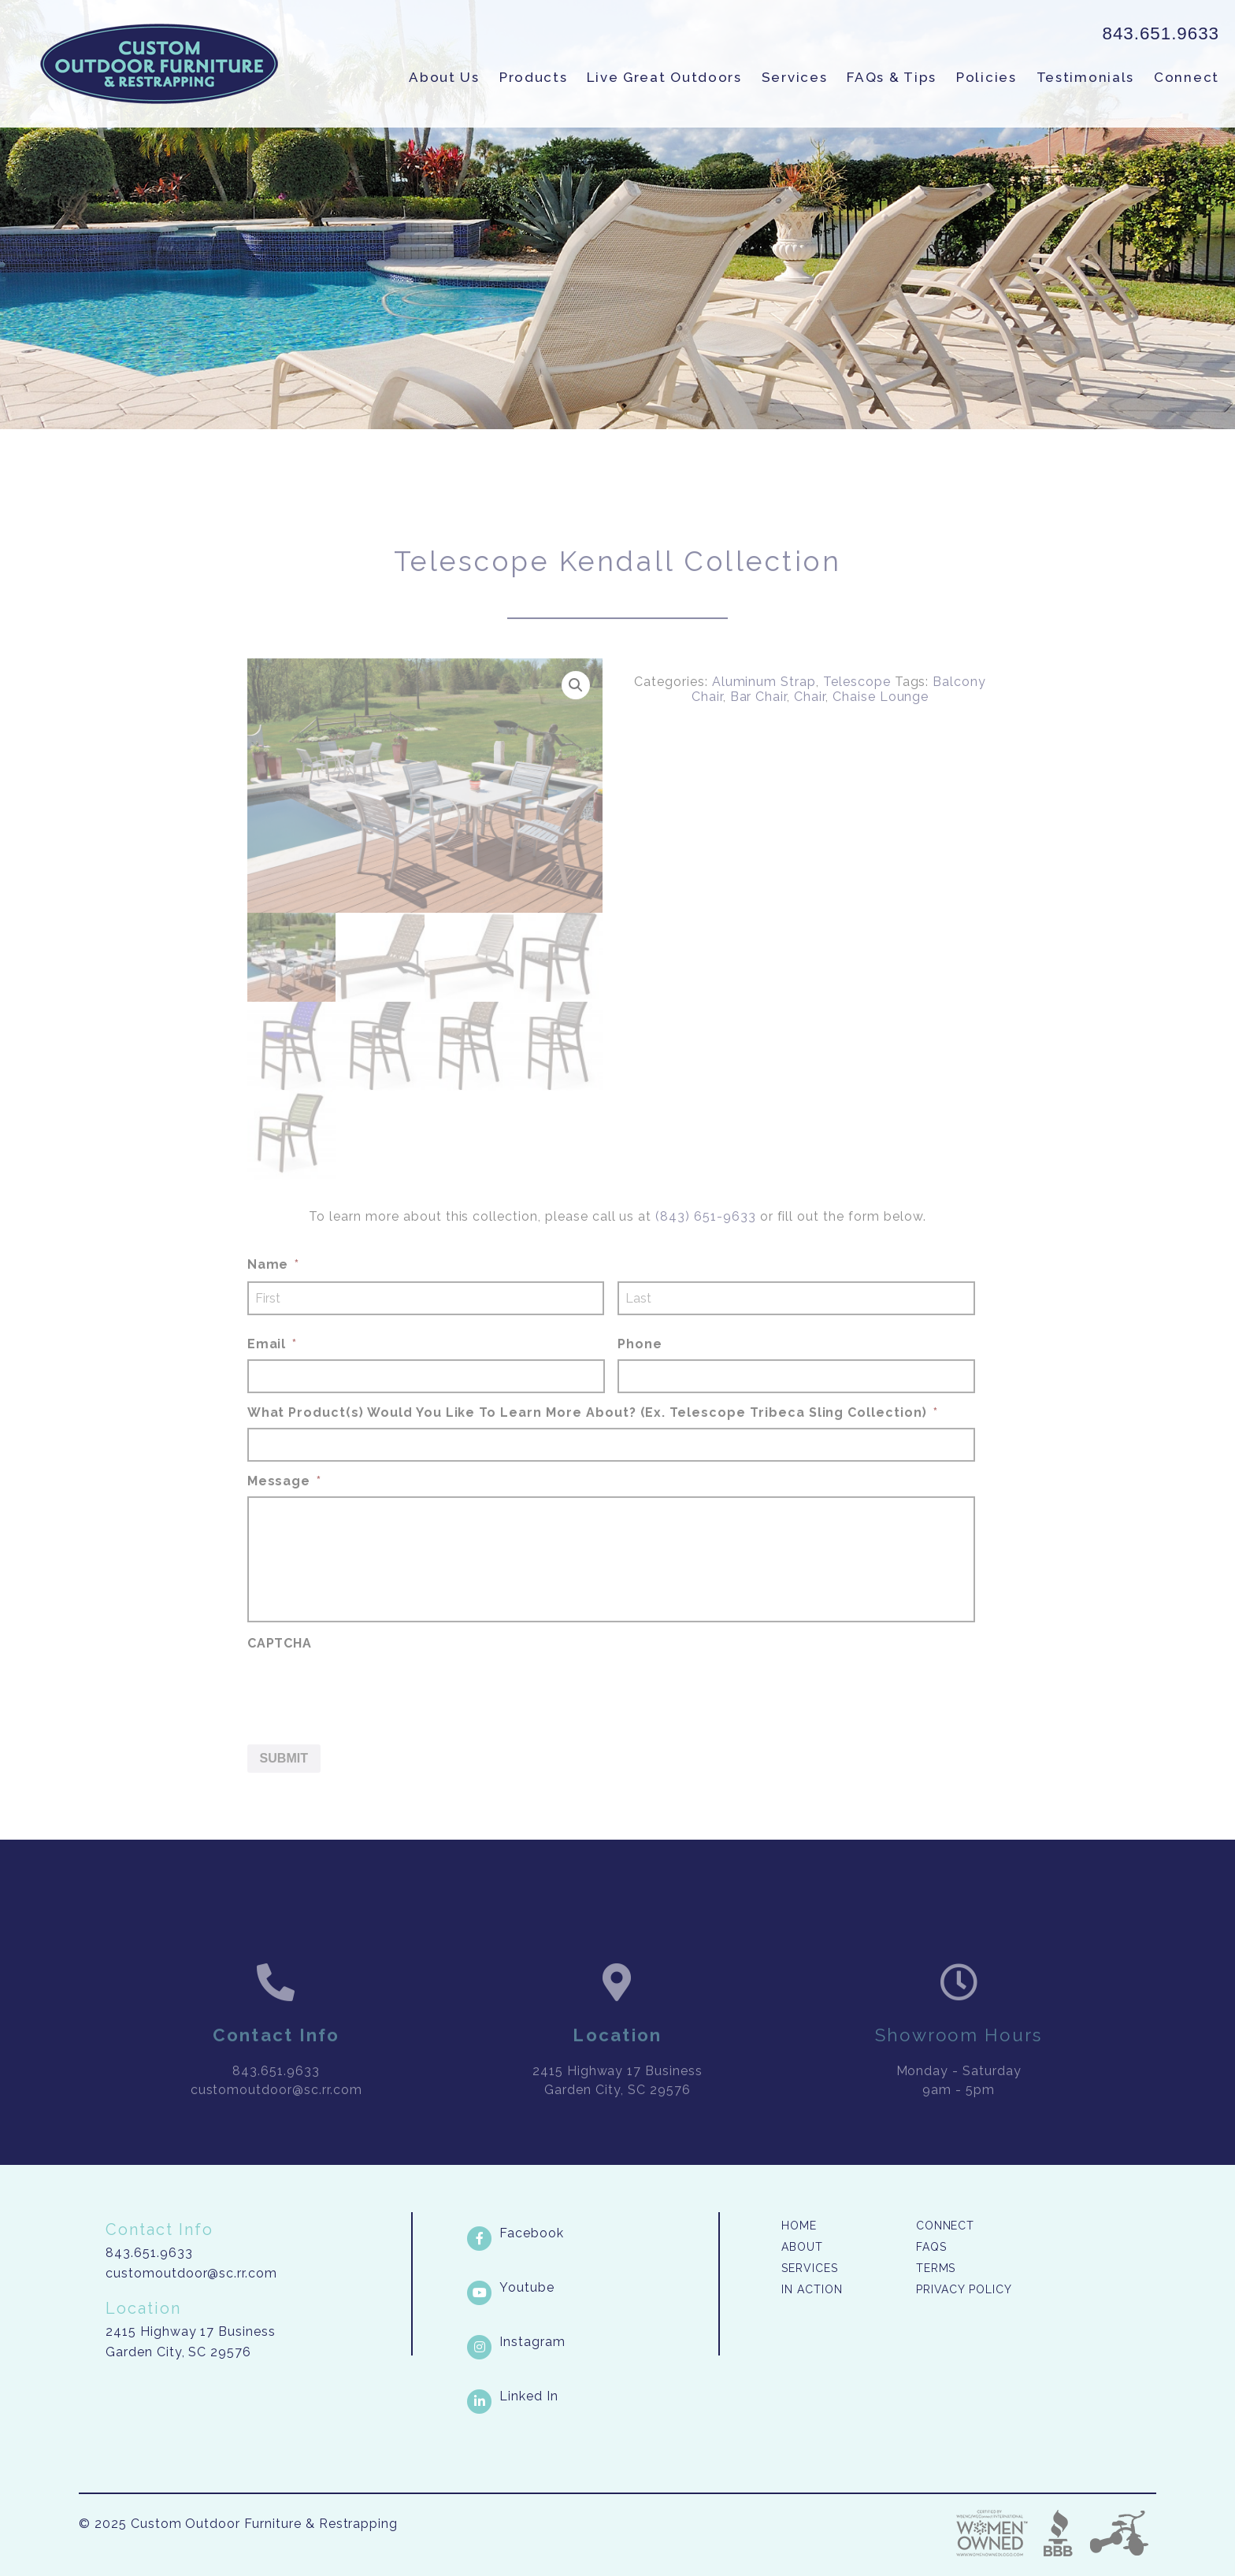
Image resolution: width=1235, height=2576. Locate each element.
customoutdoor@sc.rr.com (191, 2273)
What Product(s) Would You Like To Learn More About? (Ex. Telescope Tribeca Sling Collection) (592, 1440)
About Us (444, 77)
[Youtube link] (591, 2288)
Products (533, 77)
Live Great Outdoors (664, 77)
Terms (936, 2268)
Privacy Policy (964, 2289)
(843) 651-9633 (705, 1245)
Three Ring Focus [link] (1118, 2533)
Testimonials (1085, 77)
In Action (812, 2289)
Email (272, 1373)
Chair (809, 724)
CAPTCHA (280, 1671)
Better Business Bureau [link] (1058, 2533)
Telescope (857, 709)
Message (284, 1509)
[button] (576, 713)
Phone (640, 1373)
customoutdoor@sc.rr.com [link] (276, 2118)
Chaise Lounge (881, 724)
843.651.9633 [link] (1161, 33)
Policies (986, 77)
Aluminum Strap (764, 709)
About (802, 2247)
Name (273, 1293)
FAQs (931, 2247)
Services (795, 77)
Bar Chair (759, 724)
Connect (1186, 77)
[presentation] (367, 1717)
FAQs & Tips (891, 77)
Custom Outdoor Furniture (159, 64)
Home (799, 2225)
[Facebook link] (591, 2233)
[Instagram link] (591, 2342)
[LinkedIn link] (591, 2396)
